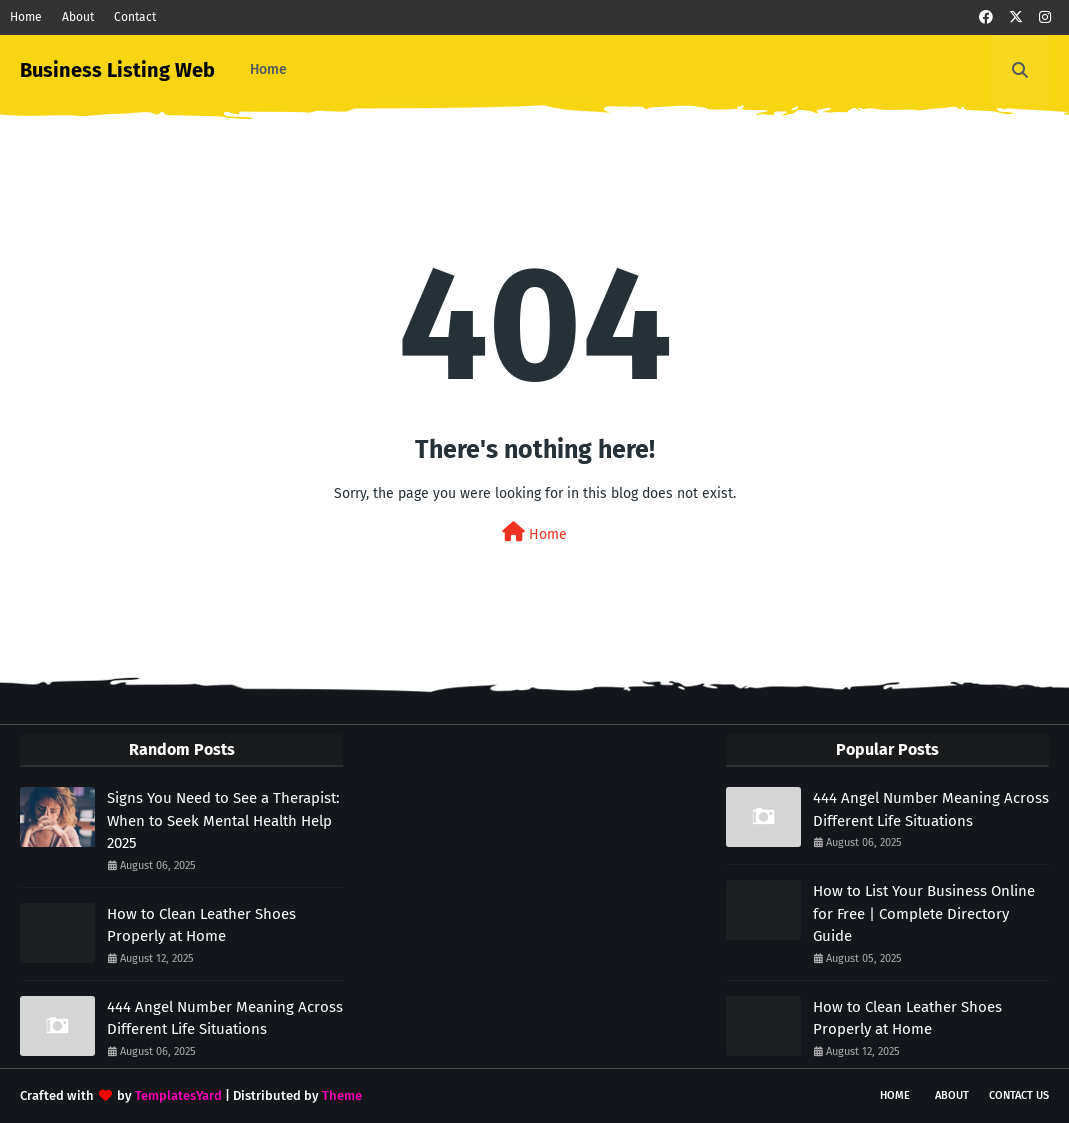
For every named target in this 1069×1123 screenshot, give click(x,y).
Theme (342, 1095)
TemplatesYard (178, 1095)
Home (26, 17)
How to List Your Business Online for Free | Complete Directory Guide (924, 913)
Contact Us (1019, 1095)
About (78, 17)
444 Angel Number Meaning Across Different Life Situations (225, 1018)
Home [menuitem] (268, 69)
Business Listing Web (117, 70)
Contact (135, 17)
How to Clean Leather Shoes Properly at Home (201, 925)
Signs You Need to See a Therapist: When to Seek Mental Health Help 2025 (223, 820)
